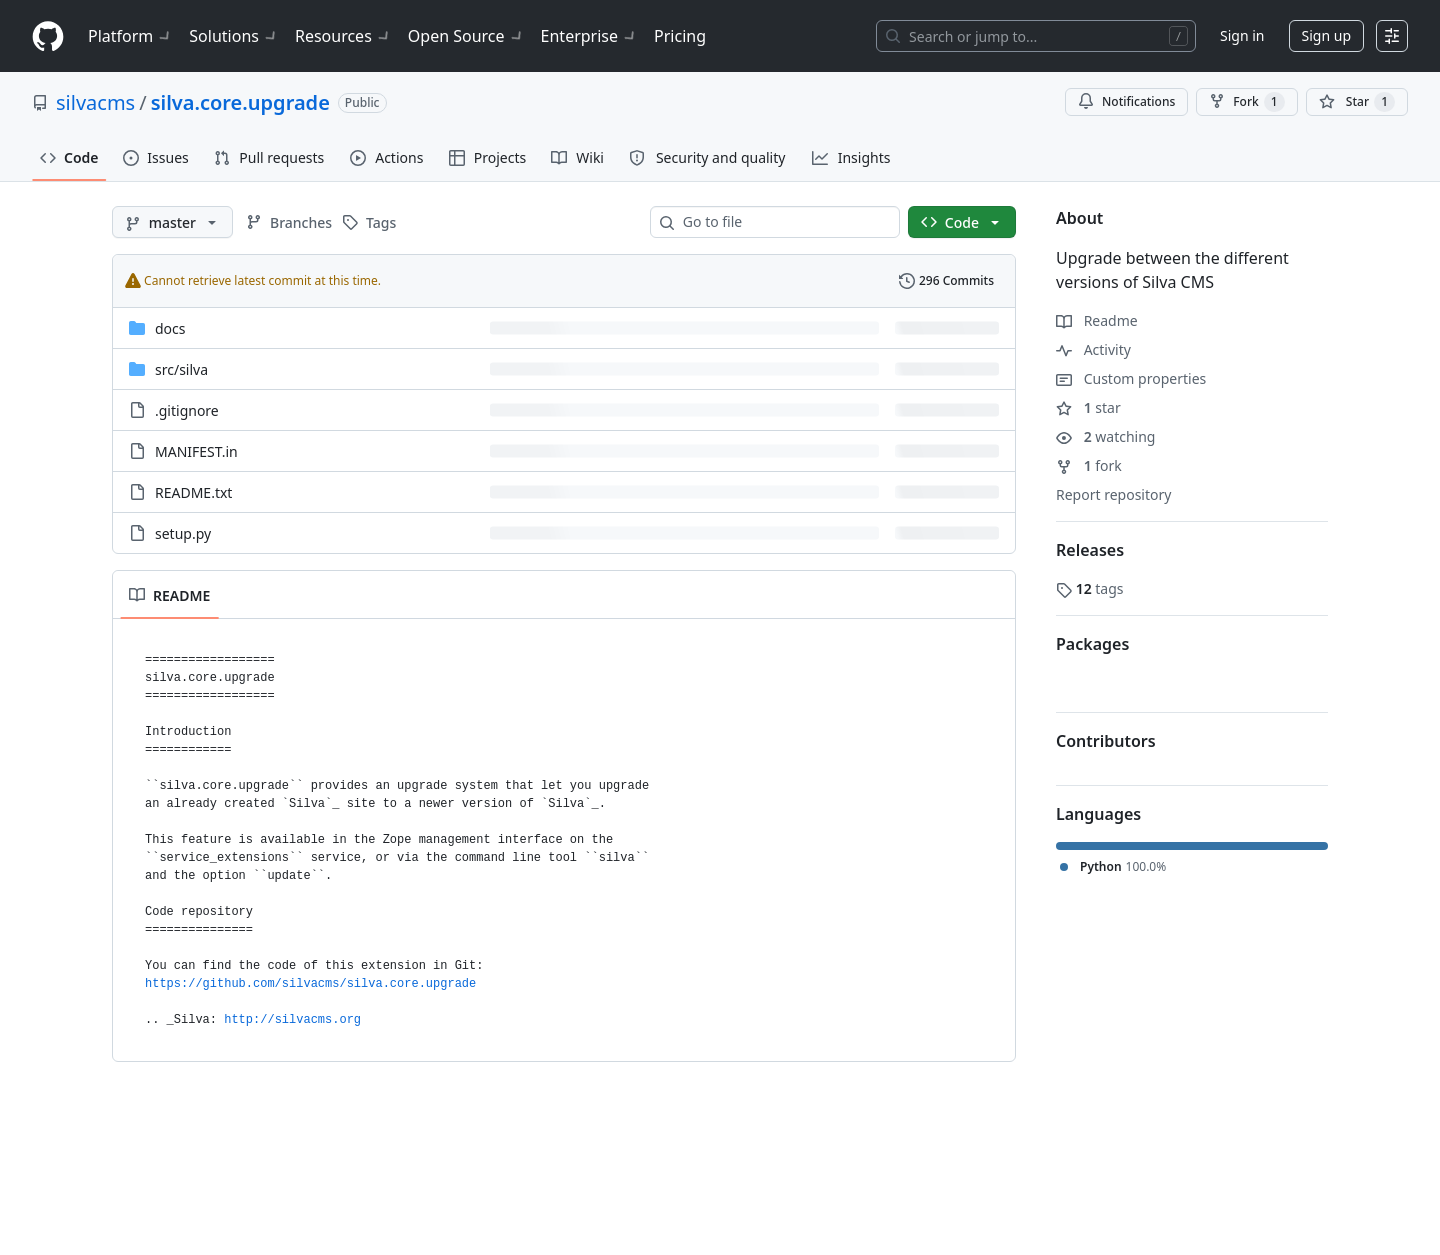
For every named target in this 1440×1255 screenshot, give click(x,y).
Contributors (1106, 741)
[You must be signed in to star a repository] (1357, 102)
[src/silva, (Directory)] (181, 369)
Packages (1092, 644)
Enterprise (589, 36)
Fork (1246, 102)
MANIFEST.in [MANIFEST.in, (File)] (196, 451)
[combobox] (783, 222)
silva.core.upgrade (240, 102)
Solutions (234, 36)
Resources (343, 36)
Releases (1090, 550)
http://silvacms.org (292, 1020)
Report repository (1113, 494)
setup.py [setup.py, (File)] (183, 533)
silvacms (95, 102)
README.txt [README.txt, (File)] (193, 492)
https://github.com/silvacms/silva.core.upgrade (310, 984)
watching (1105, 436)
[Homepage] (48, 36)
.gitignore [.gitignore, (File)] (187, 410)
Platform (130, 36)
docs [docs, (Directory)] (170, 328)
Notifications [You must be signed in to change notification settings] (1126, 101)
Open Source (466, 36)
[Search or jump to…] (1036, 36)
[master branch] (172, 222)
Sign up (1326, 35)
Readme (1097, 320)
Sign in (1242, 35)
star (1088, 407)
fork (1089, 465)
